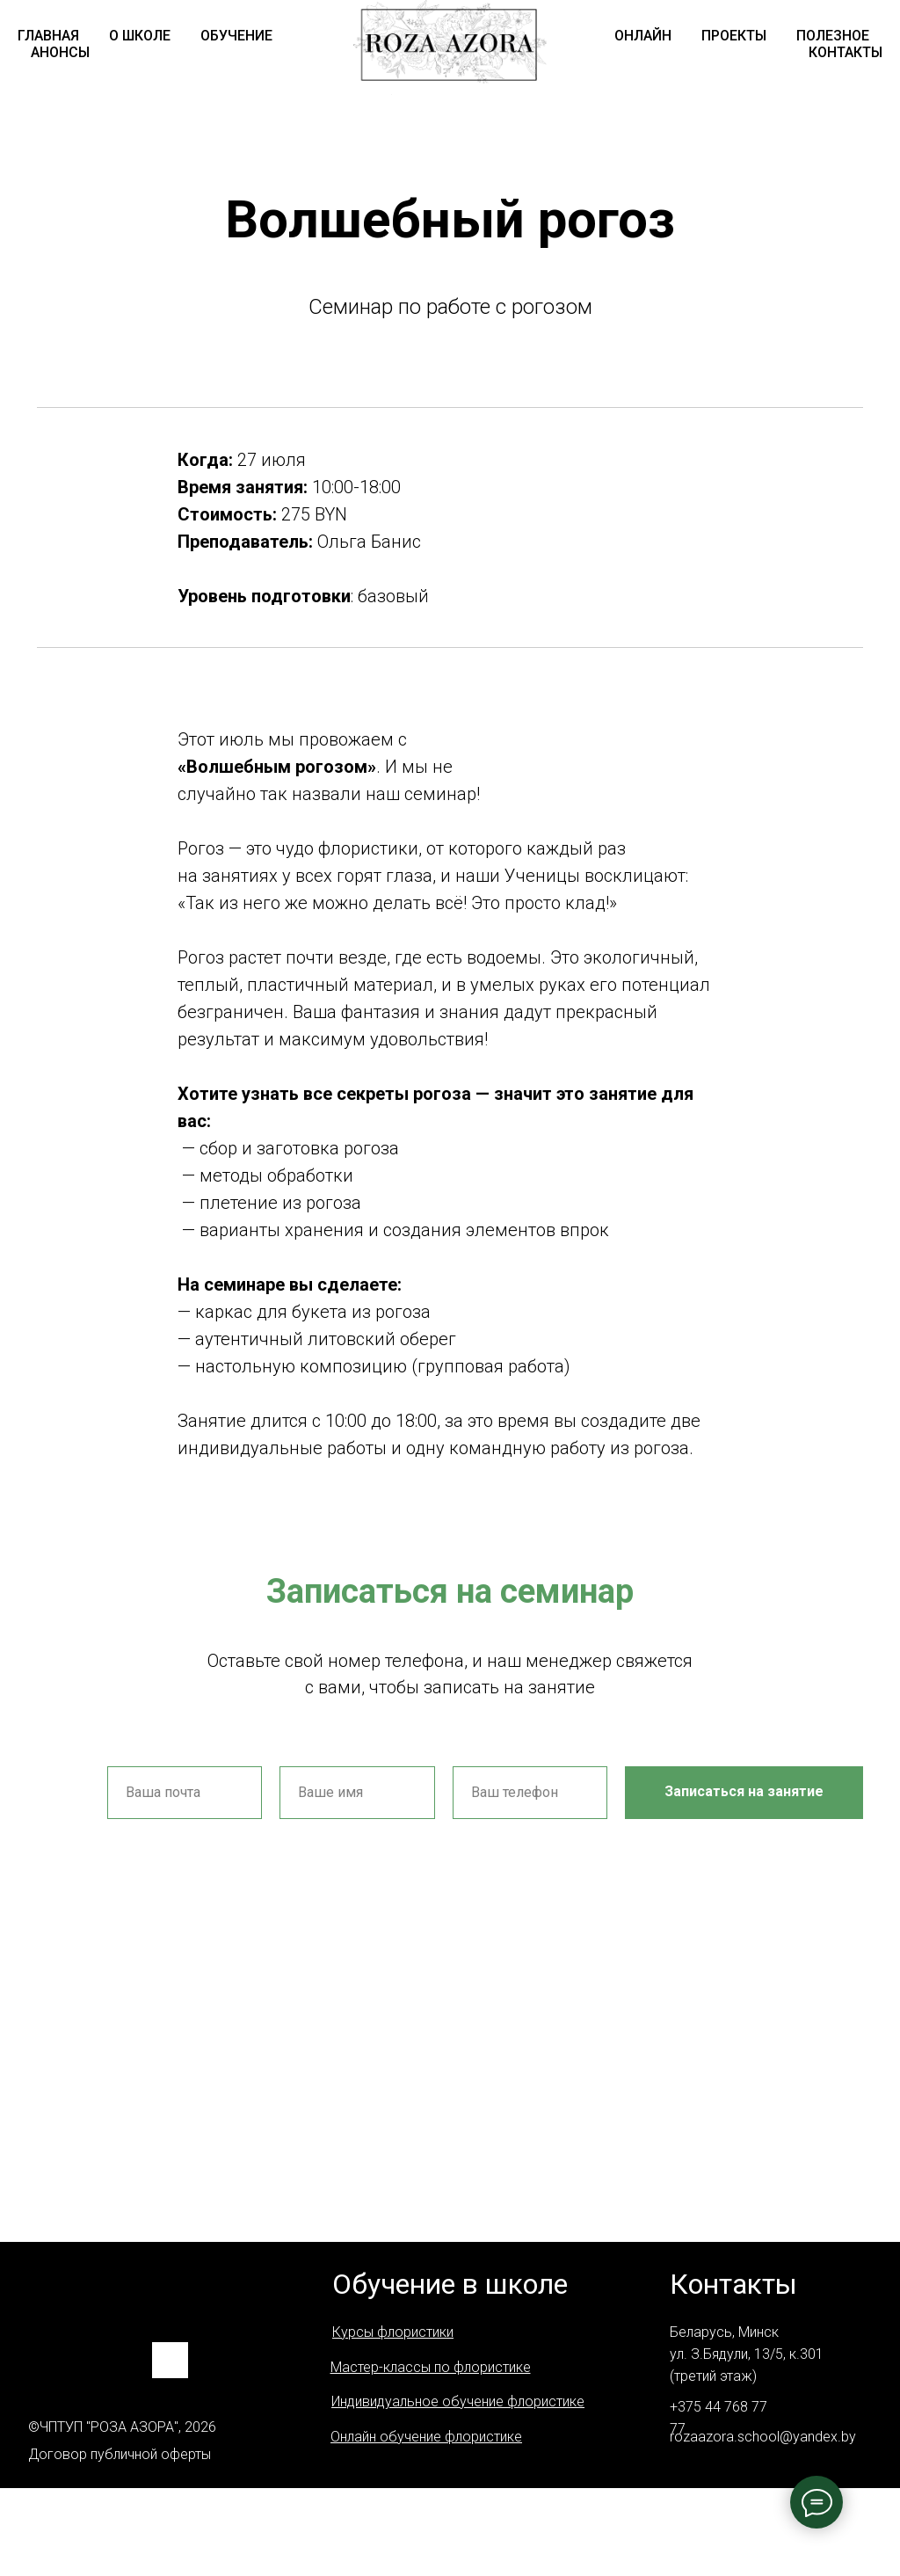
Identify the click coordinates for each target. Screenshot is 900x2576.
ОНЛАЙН (642, 35)
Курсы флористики (393, 2332)
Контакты (733, 2284)
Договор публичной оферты (119, 2454)
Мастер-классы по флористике (430, 2367)
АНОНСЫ (60, 52)
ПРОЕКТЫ (733, 35)
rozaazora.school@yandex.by (763, 2436)
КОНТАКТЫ (845, 52)
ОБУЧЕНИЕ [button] (236, 35)
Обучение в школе (450, 2284)
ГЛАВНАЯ (48, 35)
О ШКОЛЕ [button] (140, 35)
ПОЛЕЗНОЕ (832, 35)
